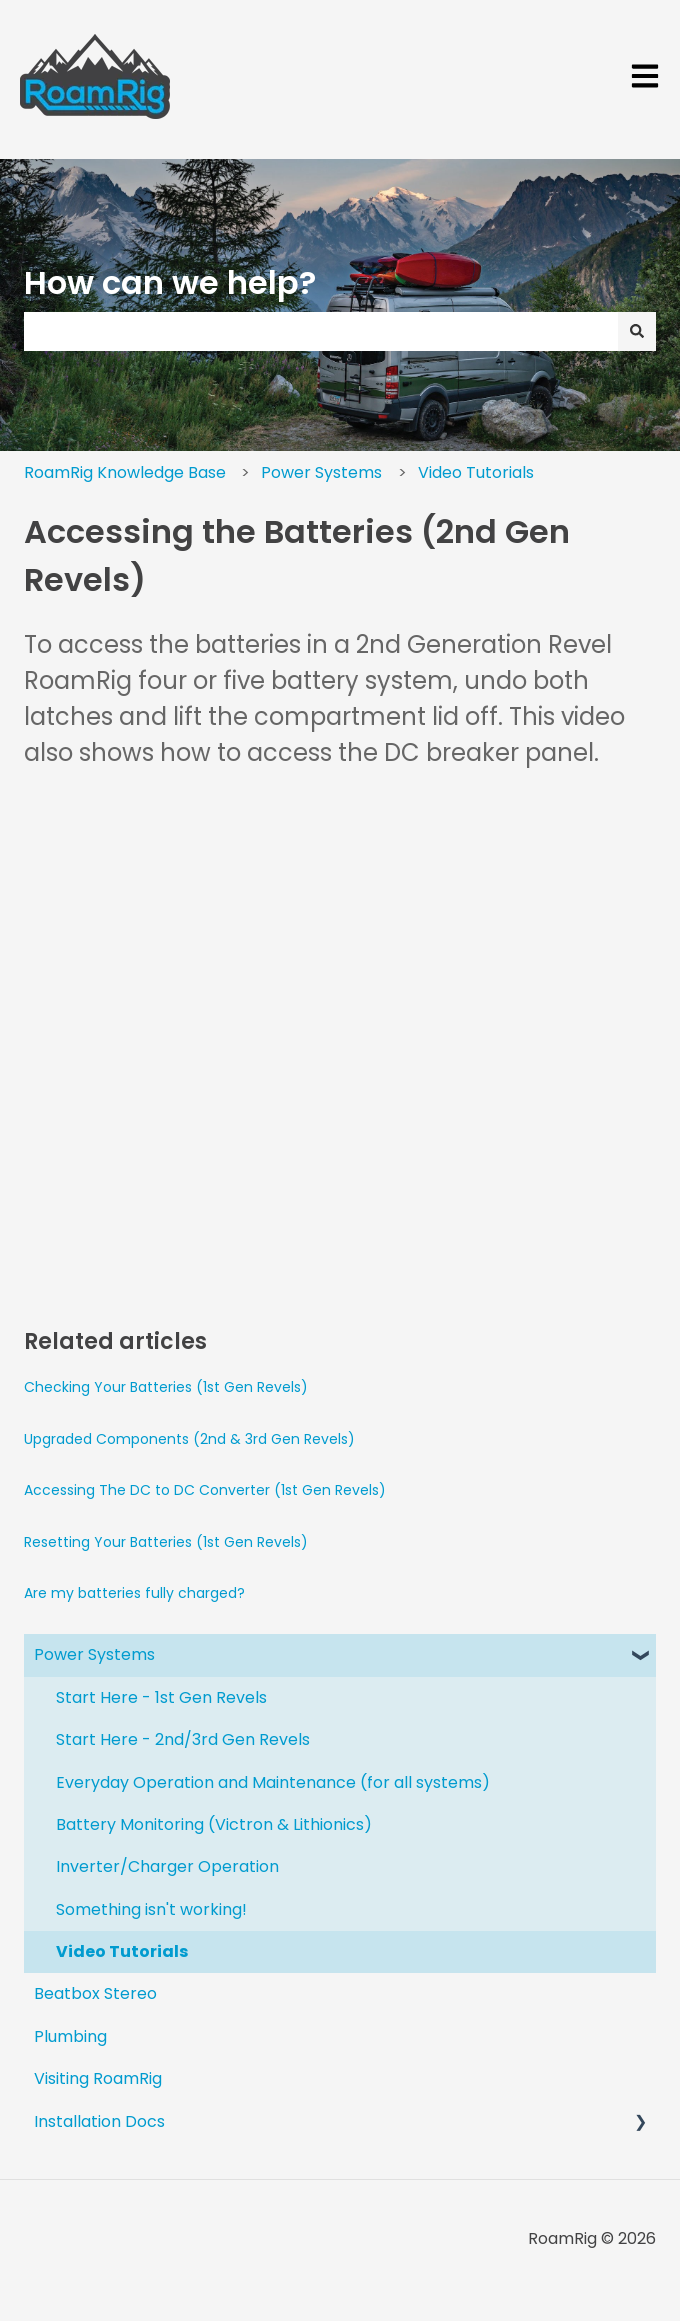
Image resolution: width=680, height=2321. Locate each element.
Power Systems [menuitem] (94, 1654)
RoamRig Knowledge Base (125, 472)
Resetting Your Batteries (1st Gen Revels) (166, 1542)
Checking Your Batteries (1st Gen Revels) (166, 1387)
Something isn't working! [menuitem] (151, 1909)
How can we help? (170, 282)
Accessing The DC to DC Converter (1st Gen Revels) (205, 1490)
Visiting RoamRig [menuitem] (98, 2078)
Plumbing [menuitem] (70, 2036)
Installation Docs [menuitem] (99, 2121)
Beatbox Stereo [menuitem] (95, 1993)
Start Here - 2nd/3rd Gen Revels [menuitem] (183, 1739)
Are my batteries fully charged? (134, 1593)
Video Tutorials (476, 472)
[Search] (637, 331)
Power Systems (321, 472)
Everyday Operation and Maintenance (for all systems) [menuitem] (273, 1782)
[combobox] (321, 331)
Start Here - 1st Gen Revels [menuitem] (161, 1697)
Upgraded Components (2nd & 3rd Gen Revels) (189, 1439)
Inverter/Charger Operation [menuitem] (167, 1866)
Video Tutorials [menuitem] (122, 1951)
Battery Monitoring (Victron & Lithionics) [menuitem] (214, 1824)
